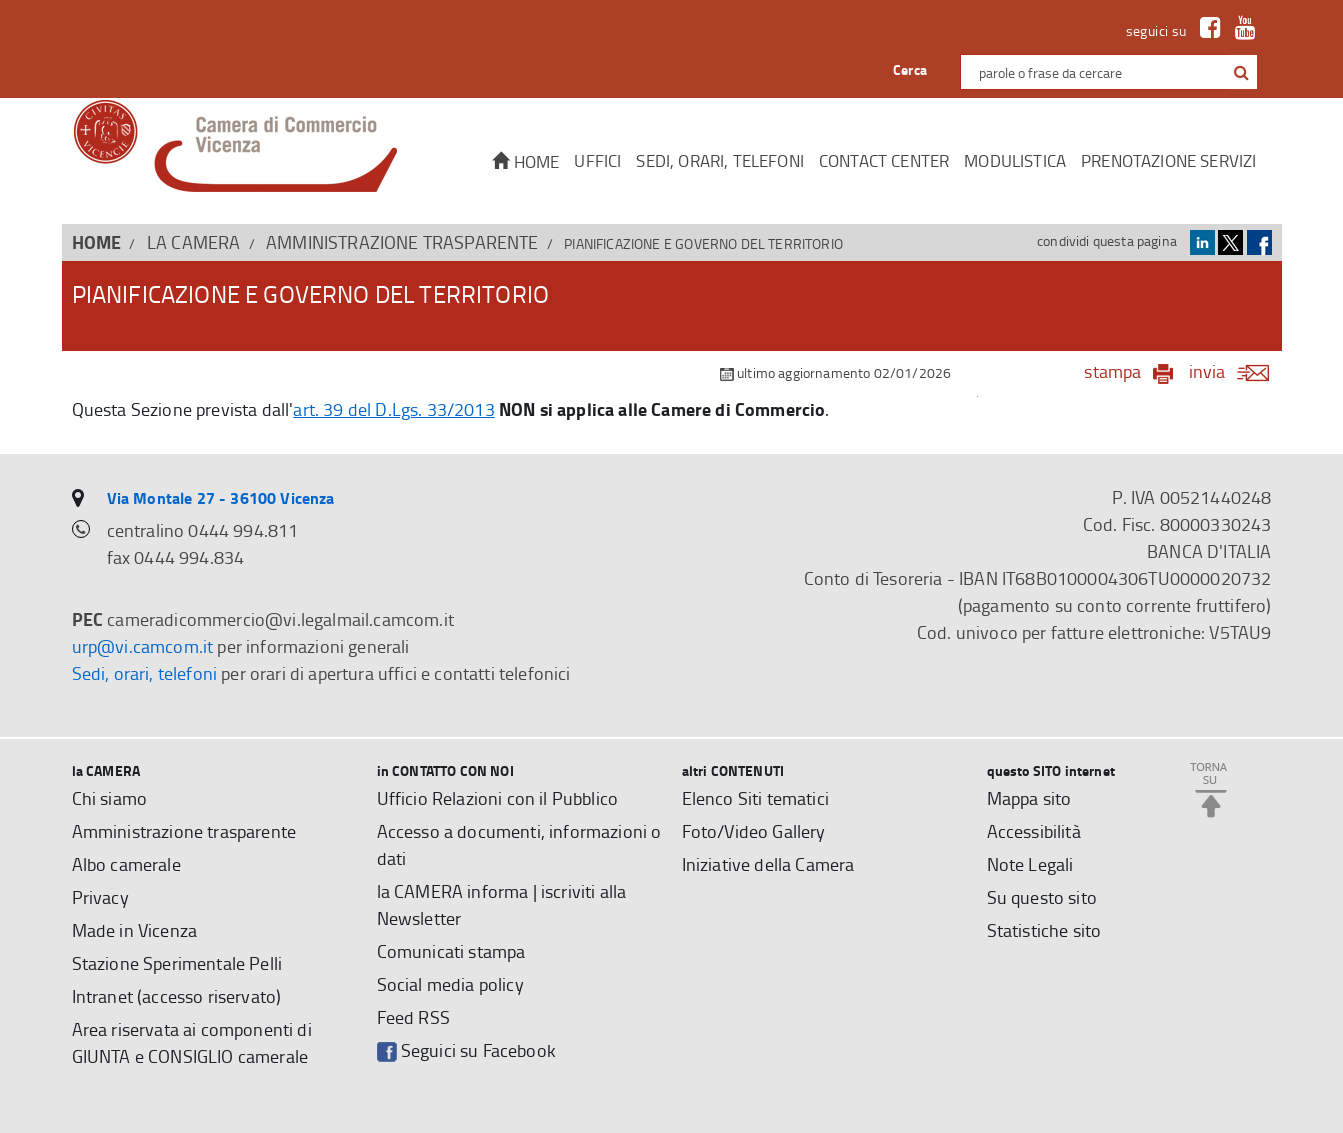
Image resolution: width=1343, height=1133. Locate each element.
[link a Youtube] (1240, 30)
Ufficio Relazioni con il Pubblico (498, 798)
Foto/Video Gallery (754, 831)
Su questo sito (1042, 897)
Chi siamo (110, 798)
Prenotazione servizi (1168, 160)
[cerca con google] (1239, 72)
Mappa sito (1029, 798)
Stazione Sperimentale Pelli (177, 963)
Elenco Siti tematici (755, 798)
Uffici (597, 160)
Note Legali (1030, 864)
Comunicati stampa (451, 951)
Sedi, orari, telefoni (720, 160)
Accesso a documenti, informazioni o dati (519, 844)
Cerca (910, 69)
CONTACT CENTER (884, 160)
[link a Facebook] (1205, 30)
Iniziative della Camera (768, 864)
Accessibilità (1034, 831)
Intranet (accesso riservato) (177, 996)
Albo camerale (126, 864)
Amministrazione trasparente (402, 242)
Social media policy (450, 984)
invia (1235, 371)
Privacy (100, 897)
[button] (1241, 73)
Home (525, 161)
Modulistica (1015, 160)
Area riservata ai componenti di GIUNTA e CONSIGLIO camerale (192, 1042)
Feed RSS (413, 1017)
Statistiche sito (1044, 930)
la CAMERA (194, 242)
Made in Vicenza (135, 930)
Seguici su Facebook (466, 1050)
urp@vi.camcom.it (143, 646)
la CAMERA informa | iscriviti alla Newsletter (502, 904)
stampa (1112, 371)
